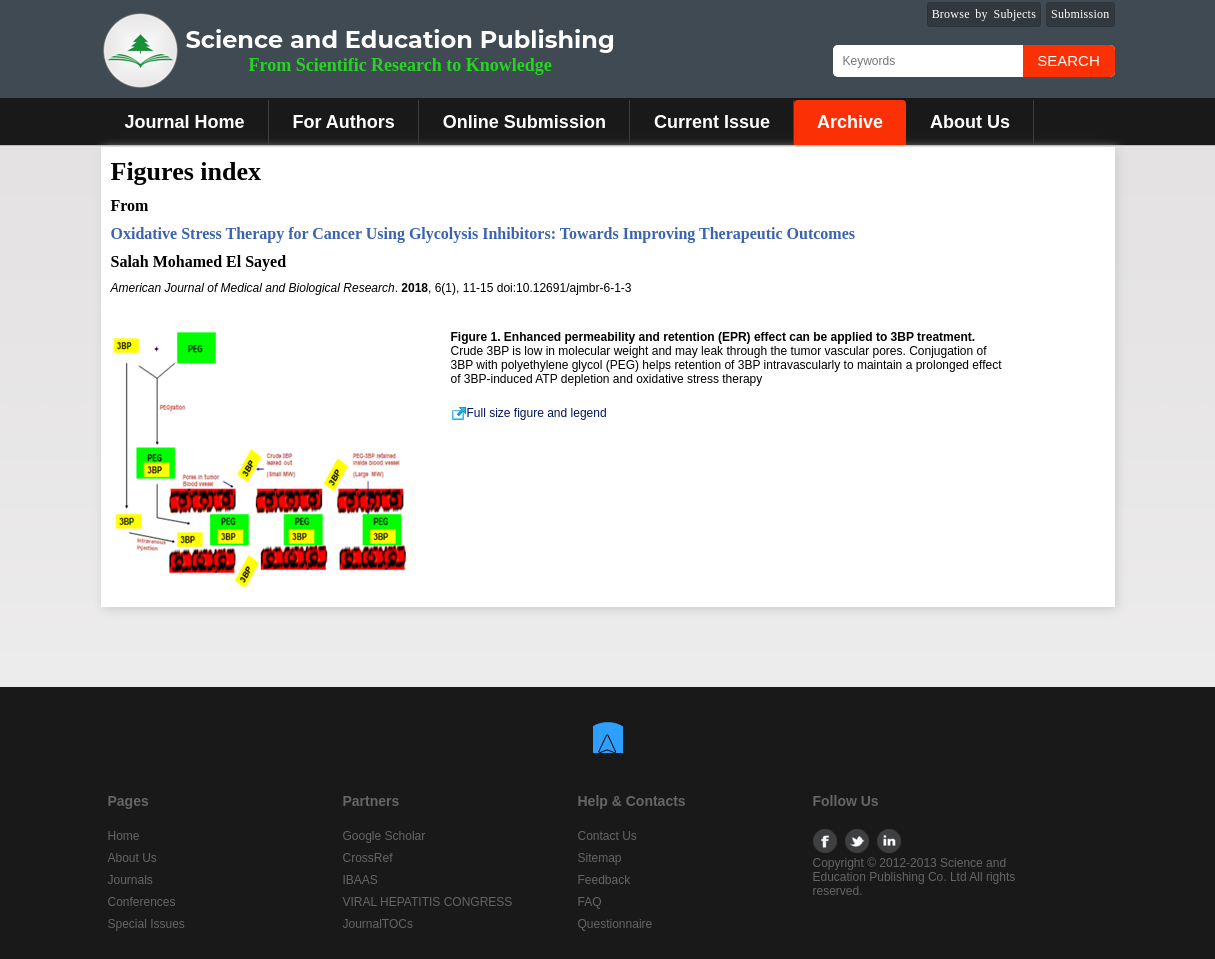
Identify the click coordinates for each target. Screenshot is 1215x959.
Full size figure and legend (529, 413)
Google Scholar (384, 836)
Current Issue (712, 122)
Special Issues (146, 924)
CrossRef (368, 858)
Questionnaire (615, 924)
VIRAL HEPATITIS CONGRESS (428, 902)
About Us (970, 122)
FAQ (590, 902)
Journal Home (185, 122)
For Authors (344, 122)
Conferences (142, 902)
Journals (130, 880)
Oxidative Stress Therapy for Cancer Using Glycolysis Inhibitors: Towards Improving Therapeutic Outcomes (483, 233)
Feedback (604, 880)
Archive (850, 122)
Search (1068, 60)
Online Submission (524, 122)
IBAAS (360, 880)
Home (124, 836)
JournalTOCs (378, 924)
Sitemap (600, 858)
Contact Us (607, 836)
